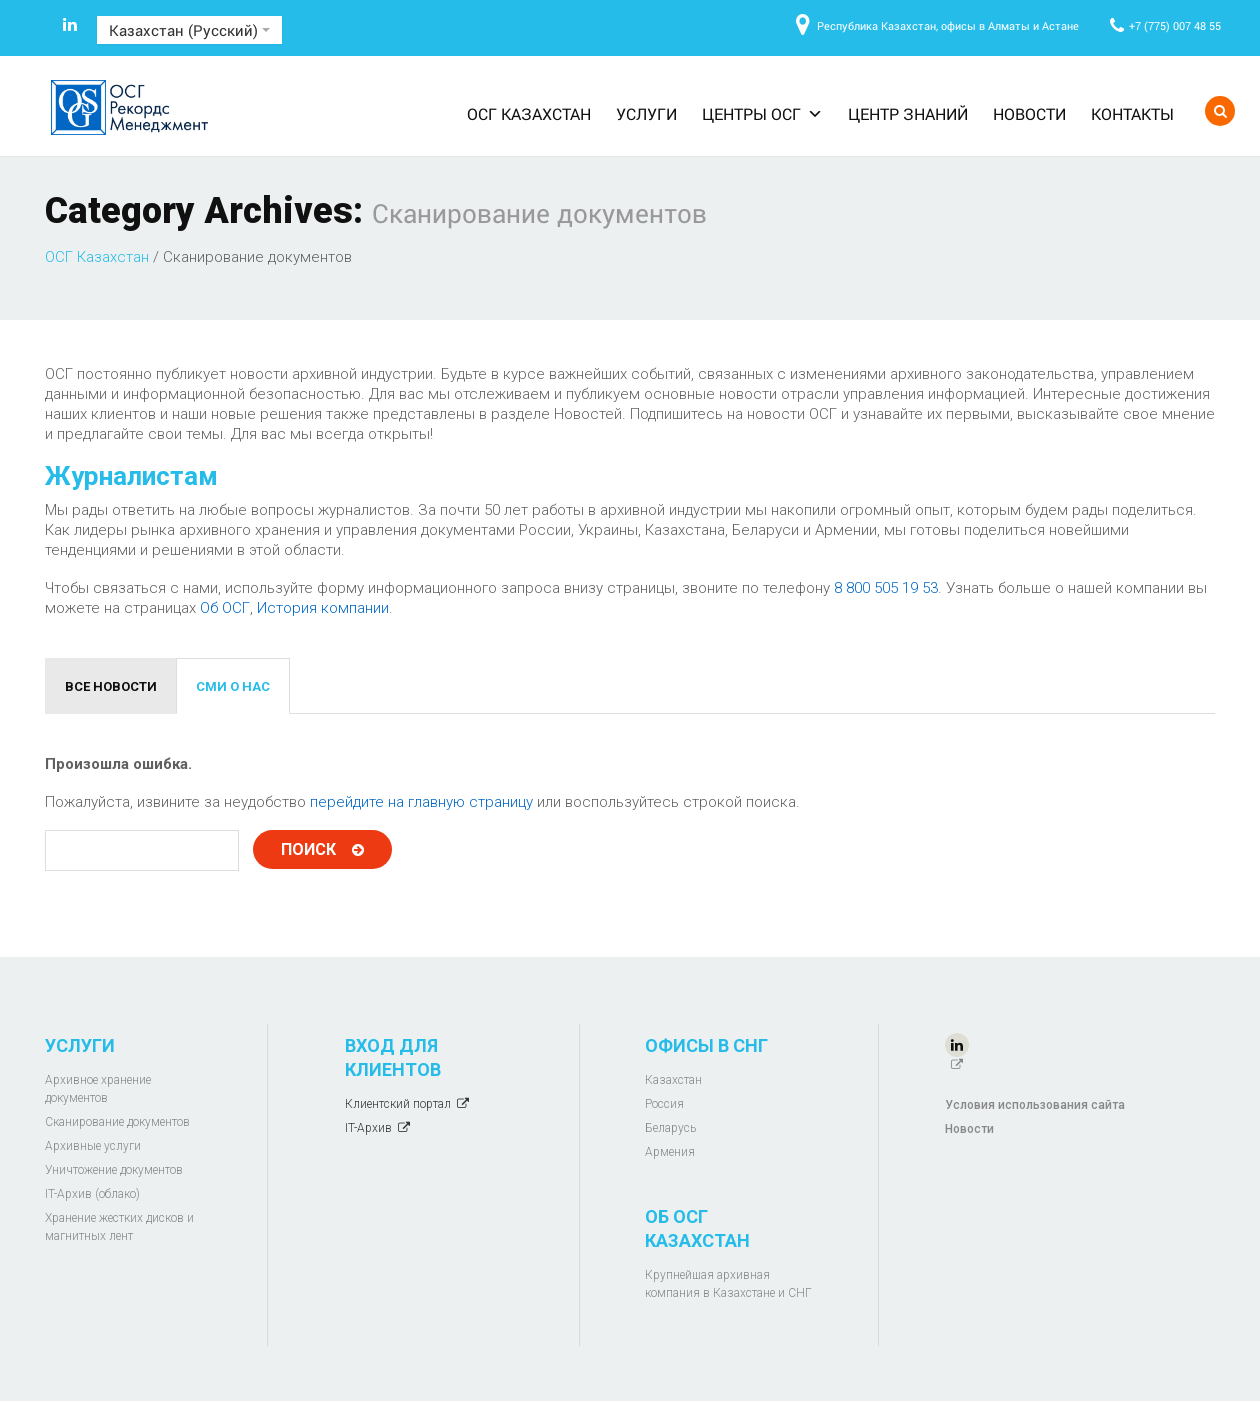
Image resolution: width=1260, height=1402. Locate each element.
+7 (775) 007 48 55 (1175, 25)
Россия (664, 1104)
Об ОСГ (225, 608)
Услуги (646, 113)
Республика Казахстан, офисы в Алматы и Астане (948, 25)
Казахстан (673, 1080)
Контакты (1132, 113)
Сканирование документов (117, 1122)
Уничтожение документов (114, 1170)
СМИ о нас (233, 686)
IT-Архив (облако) (92, 1194)
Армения (670, 1152)
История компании (323, 608)
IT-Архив (368, 1128)
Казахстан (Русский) (189, 30)
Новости (1029, 113)
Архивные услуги (93, 1146)
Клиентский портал (398, 1104)
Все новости (111, 686)
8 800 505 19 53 (886, 588)
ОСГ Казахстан (529, 113)
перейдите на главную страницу (421, 802)
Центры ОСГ (762, 113)
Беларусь (670, 1128)
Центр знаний (908, 113)
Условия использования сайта (1035, 1105)
